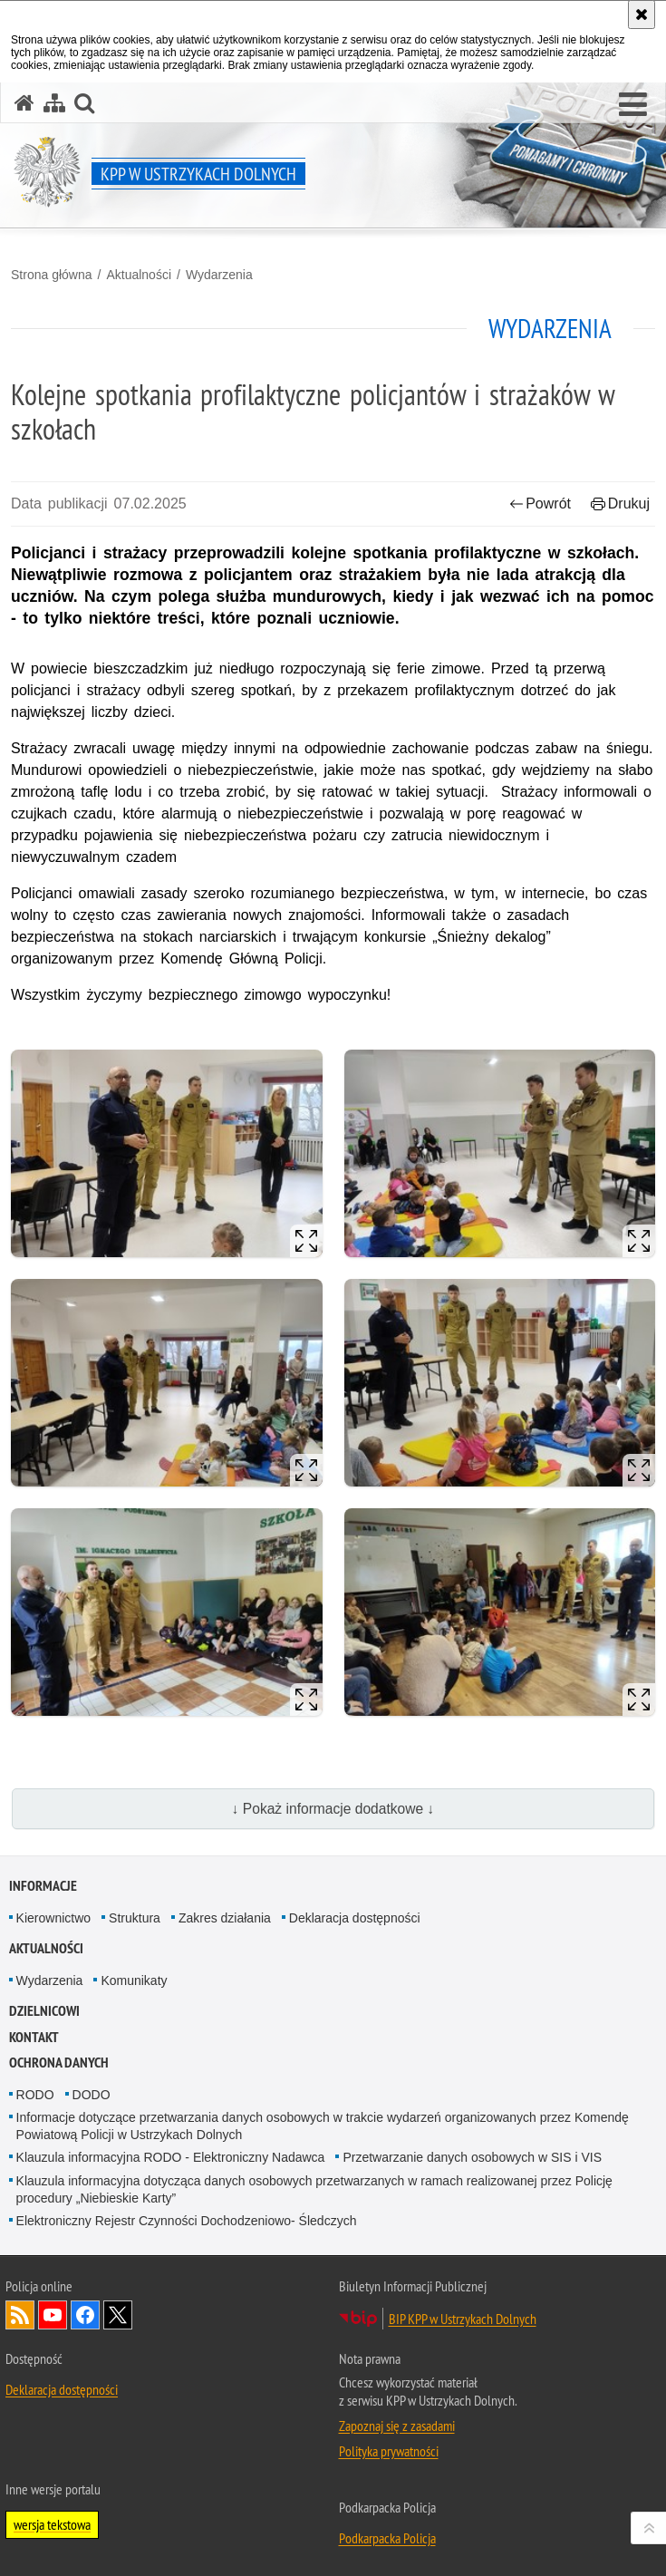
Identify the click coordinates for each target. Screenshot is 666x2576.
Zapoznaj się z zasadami (397, 2425)
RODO (35, 2094)
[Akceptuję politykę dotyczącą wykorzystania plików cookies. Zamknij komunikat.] (641, 14)
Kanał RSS (19, 2314)
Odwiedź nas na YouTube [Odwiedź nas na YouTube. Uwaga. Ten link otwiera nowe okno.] (52, 2314)
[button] (633, 105)
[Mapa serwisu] (54, 103)
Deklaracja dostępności (354, 1918)
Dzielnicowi (44, 2010)
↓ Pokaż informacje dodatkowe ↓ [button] (333, 1808)
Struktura (134, 1918)
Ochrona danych (59, 2062)
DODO (91, 2094)
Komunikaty (134, 1980)
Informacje (43, 1885)
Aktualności (138, 274)
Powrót (540, 503)
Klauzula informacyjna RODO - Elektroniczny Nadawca (170, 2157)
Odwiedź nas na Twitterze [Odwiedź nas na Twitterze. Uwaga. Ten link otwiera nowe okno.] (117, 2314)
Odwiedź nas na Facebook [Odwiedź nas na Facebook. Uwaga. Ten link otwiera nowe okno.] (85, 2314)
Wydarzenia (219, 274)
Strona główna (51, 274)
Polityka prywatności (389, 2451)
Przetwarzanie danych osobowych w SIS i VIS (472, 2157)
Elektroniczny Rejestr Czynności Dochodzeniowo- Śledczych (186, 2220)
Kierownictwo (53, 1918)
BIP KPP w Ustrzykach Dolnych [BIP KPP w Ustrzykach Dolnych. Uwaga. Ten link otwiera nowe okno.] (462, 2319)
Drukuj (620, 503)
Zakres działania (225, 1918)
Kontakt (34, 2037)
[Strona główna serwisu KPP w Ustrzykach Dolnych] (24, 103)
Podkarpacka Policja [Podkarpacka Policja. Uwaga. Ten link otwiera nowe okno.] (387, 2538)
